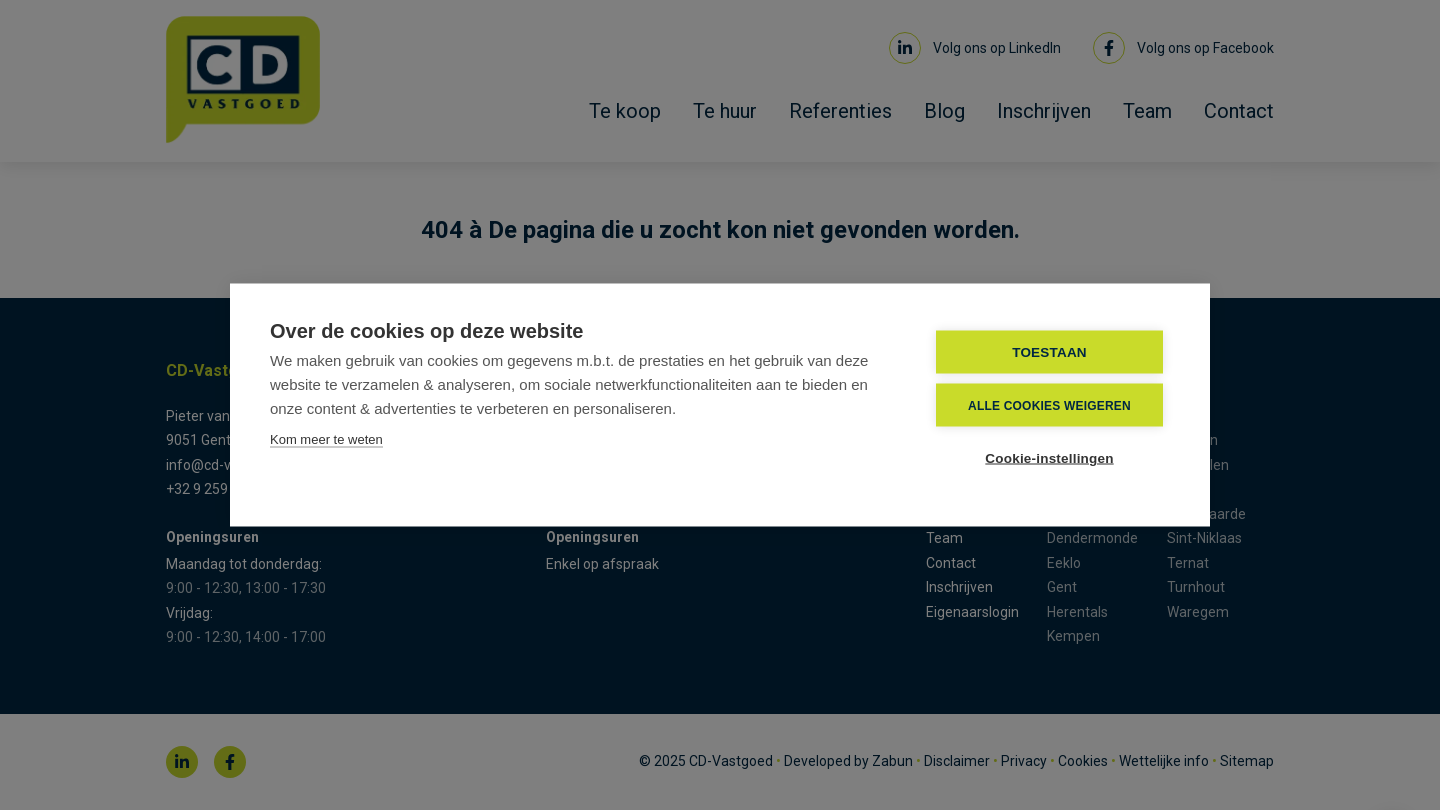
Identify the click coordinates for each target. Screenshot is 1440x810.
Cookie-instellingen (1049, 458)
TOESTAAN (1049, 352)
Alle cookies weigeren (1049, 405)
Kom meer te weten (326, 439)
